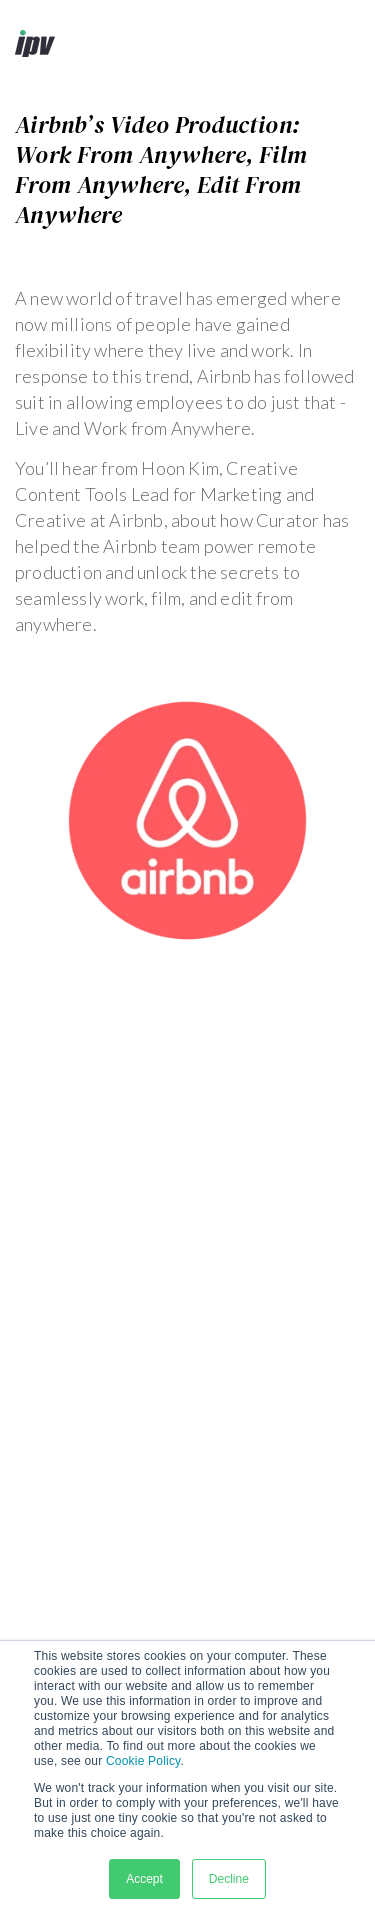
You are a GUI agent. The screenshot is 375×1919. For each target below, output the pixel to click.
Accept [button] (144, 1879)
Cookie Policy (143, 1761)
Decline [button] (229, 1879)
